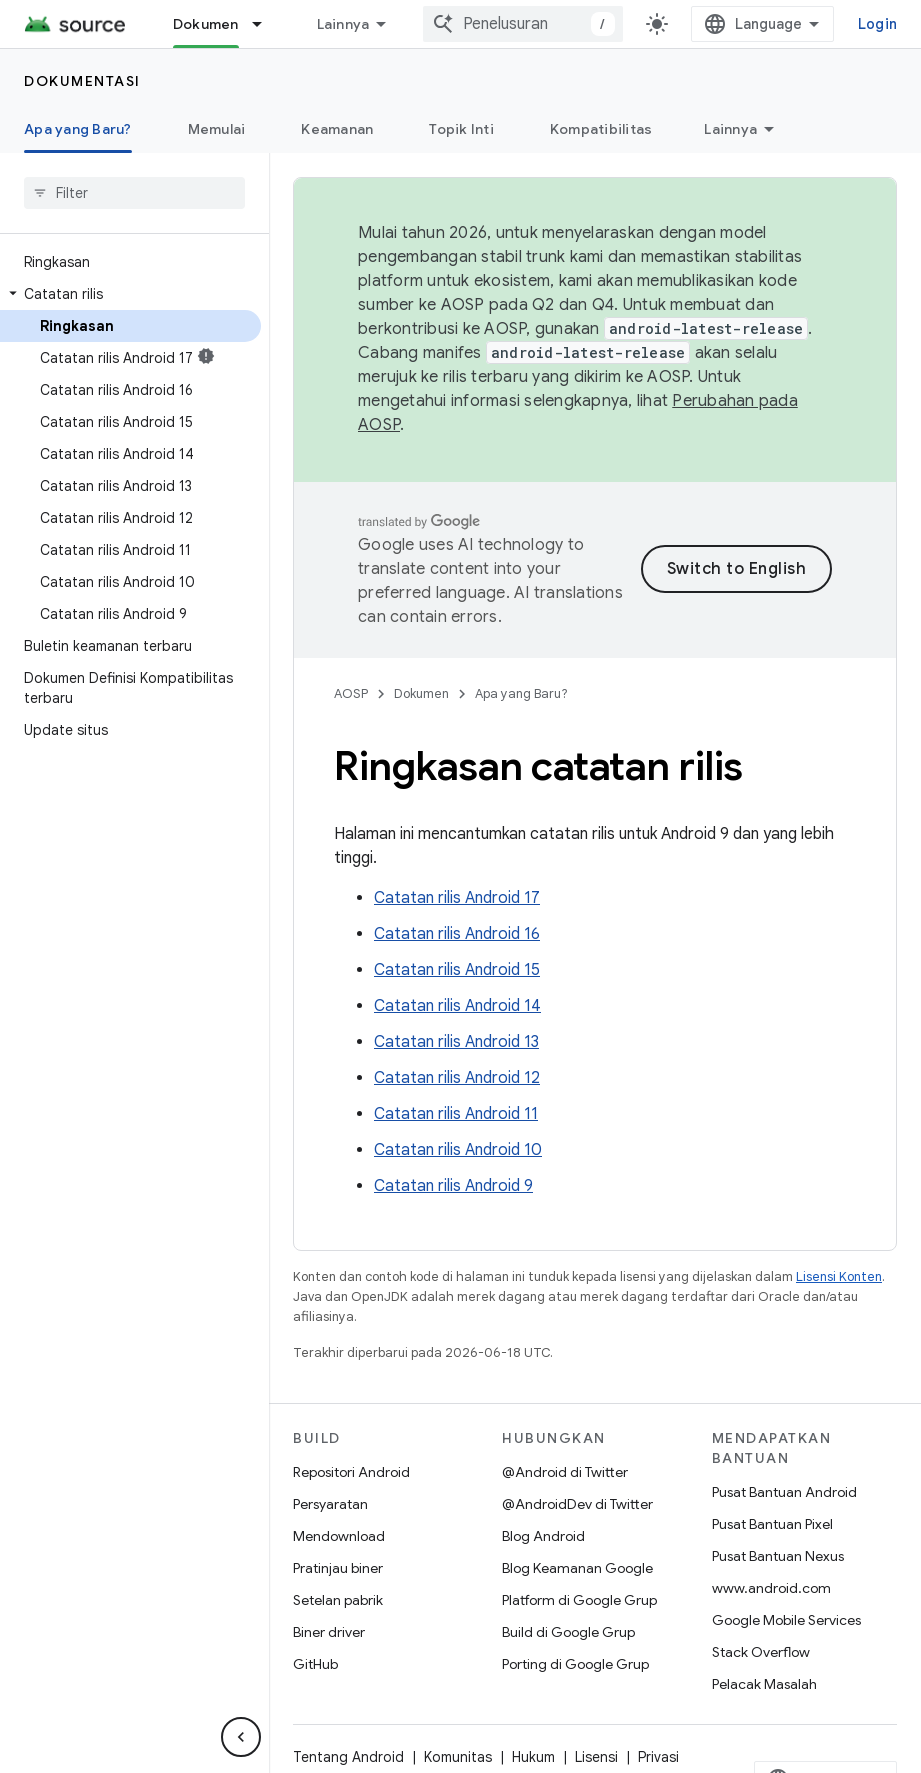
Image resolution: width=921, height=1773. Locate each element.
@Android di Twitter (565, 1472)
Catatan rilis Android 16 (457, 934)
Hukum (533, 1757)
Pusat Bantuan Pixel (772, 1524)
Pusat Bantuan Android (784, 1492)
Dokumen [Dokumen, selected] (206, 24)
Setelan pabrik (338, 1600)
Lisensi (596, 1757)
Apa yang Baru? (521, 693)
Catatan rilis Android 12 (457, 1078)
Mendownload (339, 1536)
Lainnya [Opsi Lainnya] (730, 129)
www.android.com (771, 1588)
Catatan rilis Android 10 (458, 1150)
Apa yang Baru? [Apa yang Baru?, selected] (78, 129)
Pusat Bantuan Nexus (778, 1556)
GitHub (315, 1664)
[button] (130, 294)
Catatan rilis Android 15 (457, 970)
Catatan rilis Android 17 (457, 898)
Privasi (658, 1757)
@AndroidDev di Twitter (577, 1504)
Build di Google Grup (568, 1632)
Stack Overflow (761, 1652)
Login (877, 24)
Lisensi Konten (839, 1276)
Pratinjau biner (338, 1568)
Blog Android (543, 1536)
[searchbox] (134, 193)
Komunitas (458, 1757)
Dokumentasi (82, 81)
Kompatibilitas (601, 129)
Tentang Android (348, 1757)
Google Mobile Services (786, 1620)
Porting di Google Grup (575, 1664)
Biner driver (329, 1632)
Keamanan (337, 129)
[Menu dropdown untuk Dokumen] (266, 24)
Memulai (217, 129)
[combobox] (523, 24)
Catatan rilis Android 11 (456, 1114)
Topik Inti (461, 129)
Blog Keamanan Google (577, 1568)
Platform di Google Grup (579, 1600)
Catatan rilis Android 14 (457, 1006)
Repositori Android (351, 1472)
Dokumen (421, 693)
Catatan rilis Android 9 (453, 1186)
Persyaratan (330, 1504)
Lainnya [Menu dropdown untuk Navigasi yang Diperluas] (343, 24)
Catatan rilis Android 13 (456, 1042)
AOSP (351, 693)
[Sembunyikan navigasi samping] (241, 1737)
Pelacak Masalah (764, 1684)
